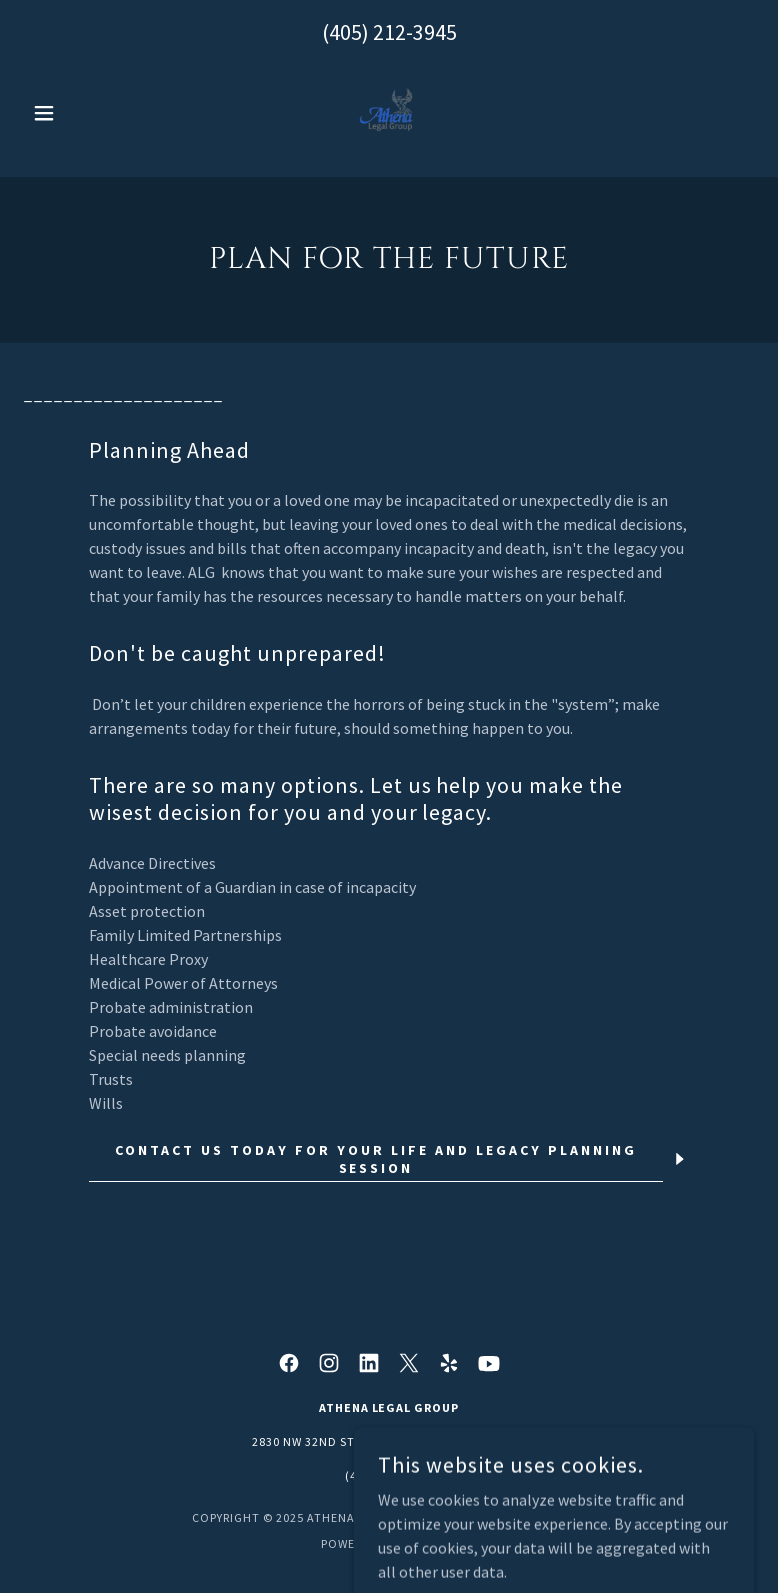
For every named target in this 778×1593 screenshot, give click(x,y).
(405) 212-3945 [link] (389, 32)
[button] (79, 113)
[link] (389, 113)
